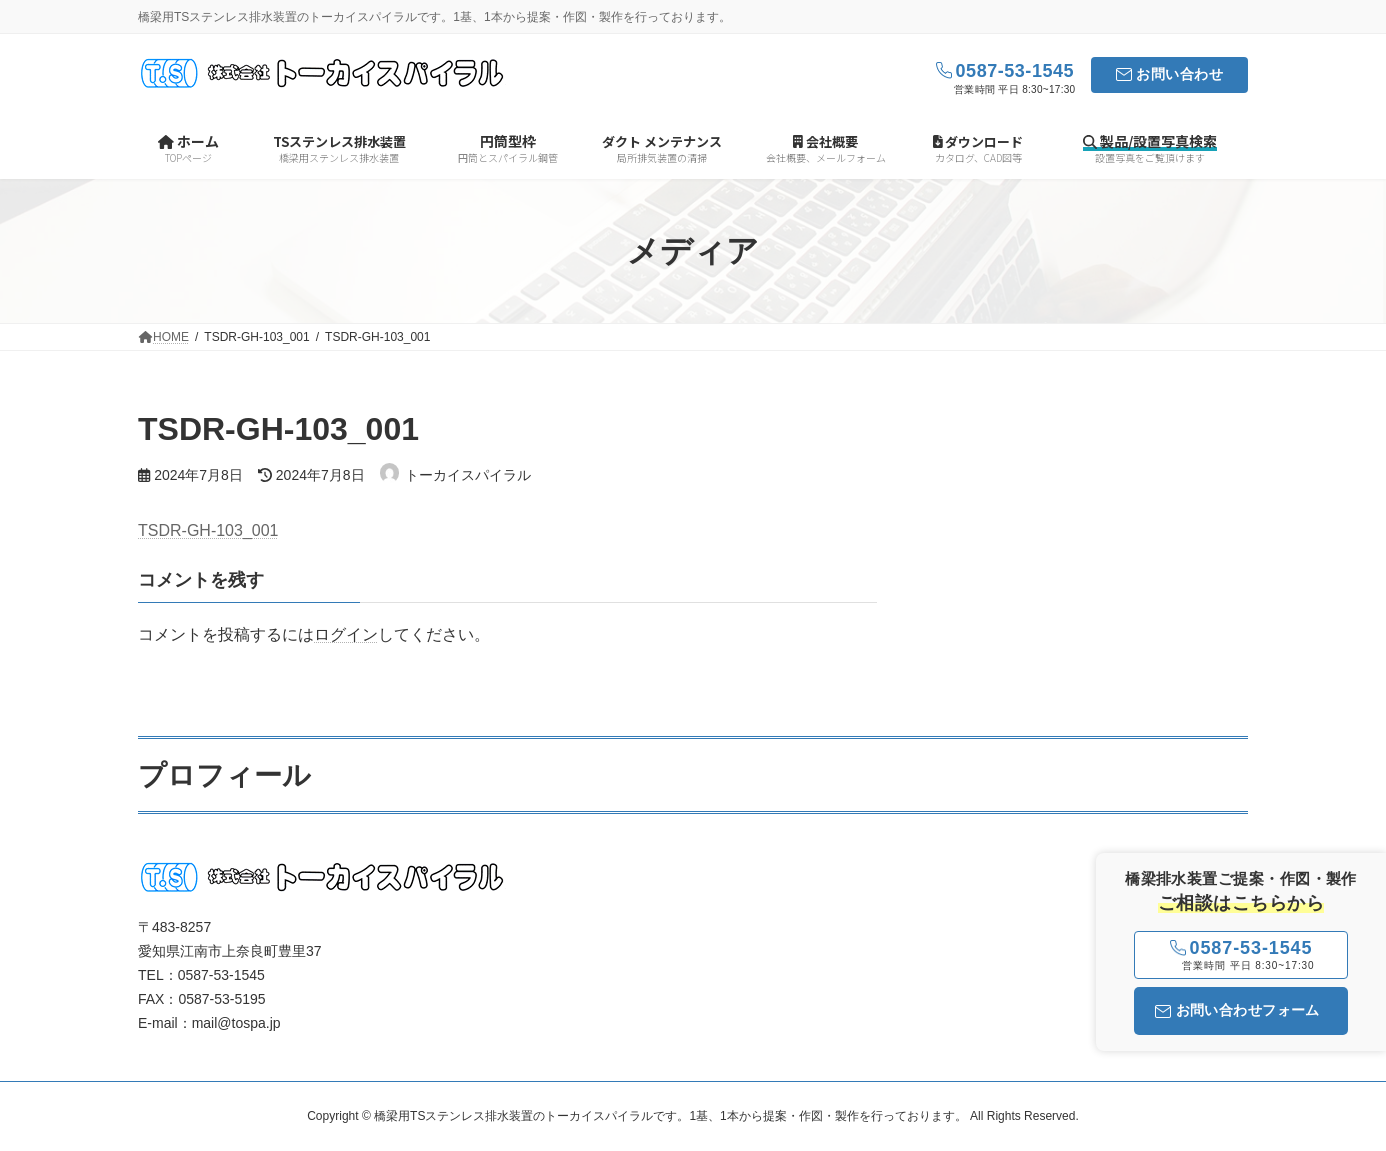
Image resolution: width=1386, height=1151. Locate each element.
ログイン (346, 634)
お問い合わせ (1179, 74)
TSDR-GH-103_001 (208, 530)
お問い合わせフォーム (1237, 1010)
